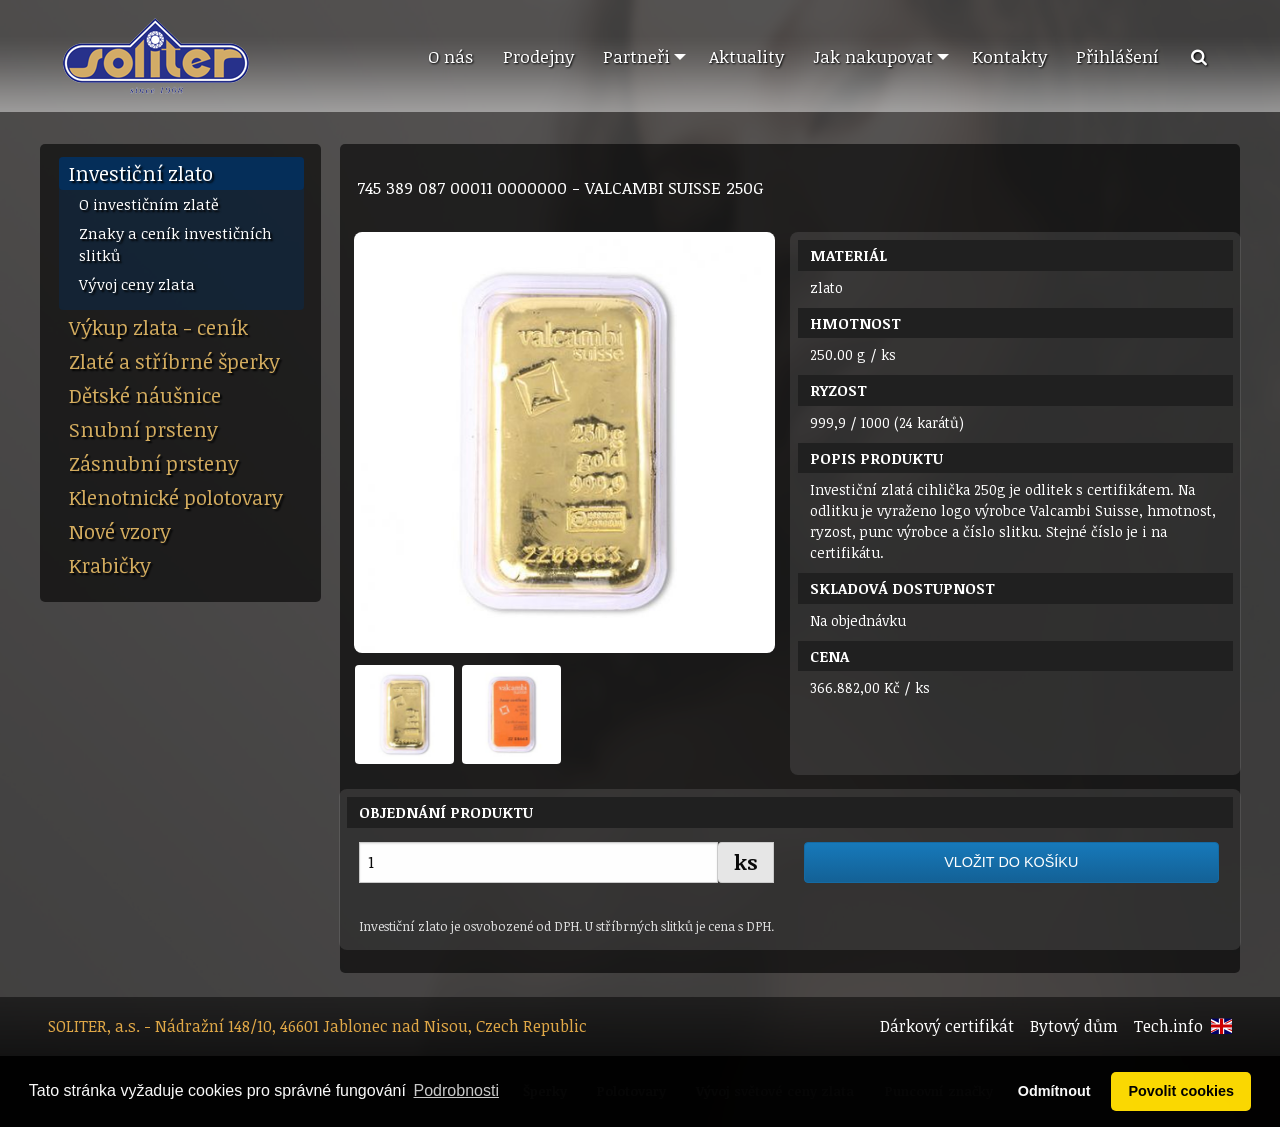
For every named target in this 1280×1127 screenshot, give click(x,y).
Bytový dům (1074, 1026)
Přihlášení (1117, 56)
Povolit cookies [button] (1181, 1091)
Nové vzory (120, 531)
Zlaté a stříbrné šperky (174, 361)
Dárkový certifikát (947, 1026)
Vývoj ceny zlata (137, 284)
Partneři (636, 56)
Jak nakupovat (873, 56)
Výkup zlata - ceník (158, 327)
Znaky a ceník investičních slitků (175, 244)
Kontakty (1009, 56)
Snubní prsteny (143, 429)
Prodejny (538, 56)
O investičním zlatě (149, 204)
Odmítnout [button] (1054, 1091)
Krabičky (110, 565)
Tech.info (1168, 1026)
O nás (450, 56)
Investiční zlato (141, 173)
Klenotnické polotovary (176, 497)
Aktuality (746, 56)
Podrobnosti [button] (456, 1090)
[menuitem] (450, 57)
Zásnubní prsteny (154, 463)
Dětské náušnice (145, 395)
